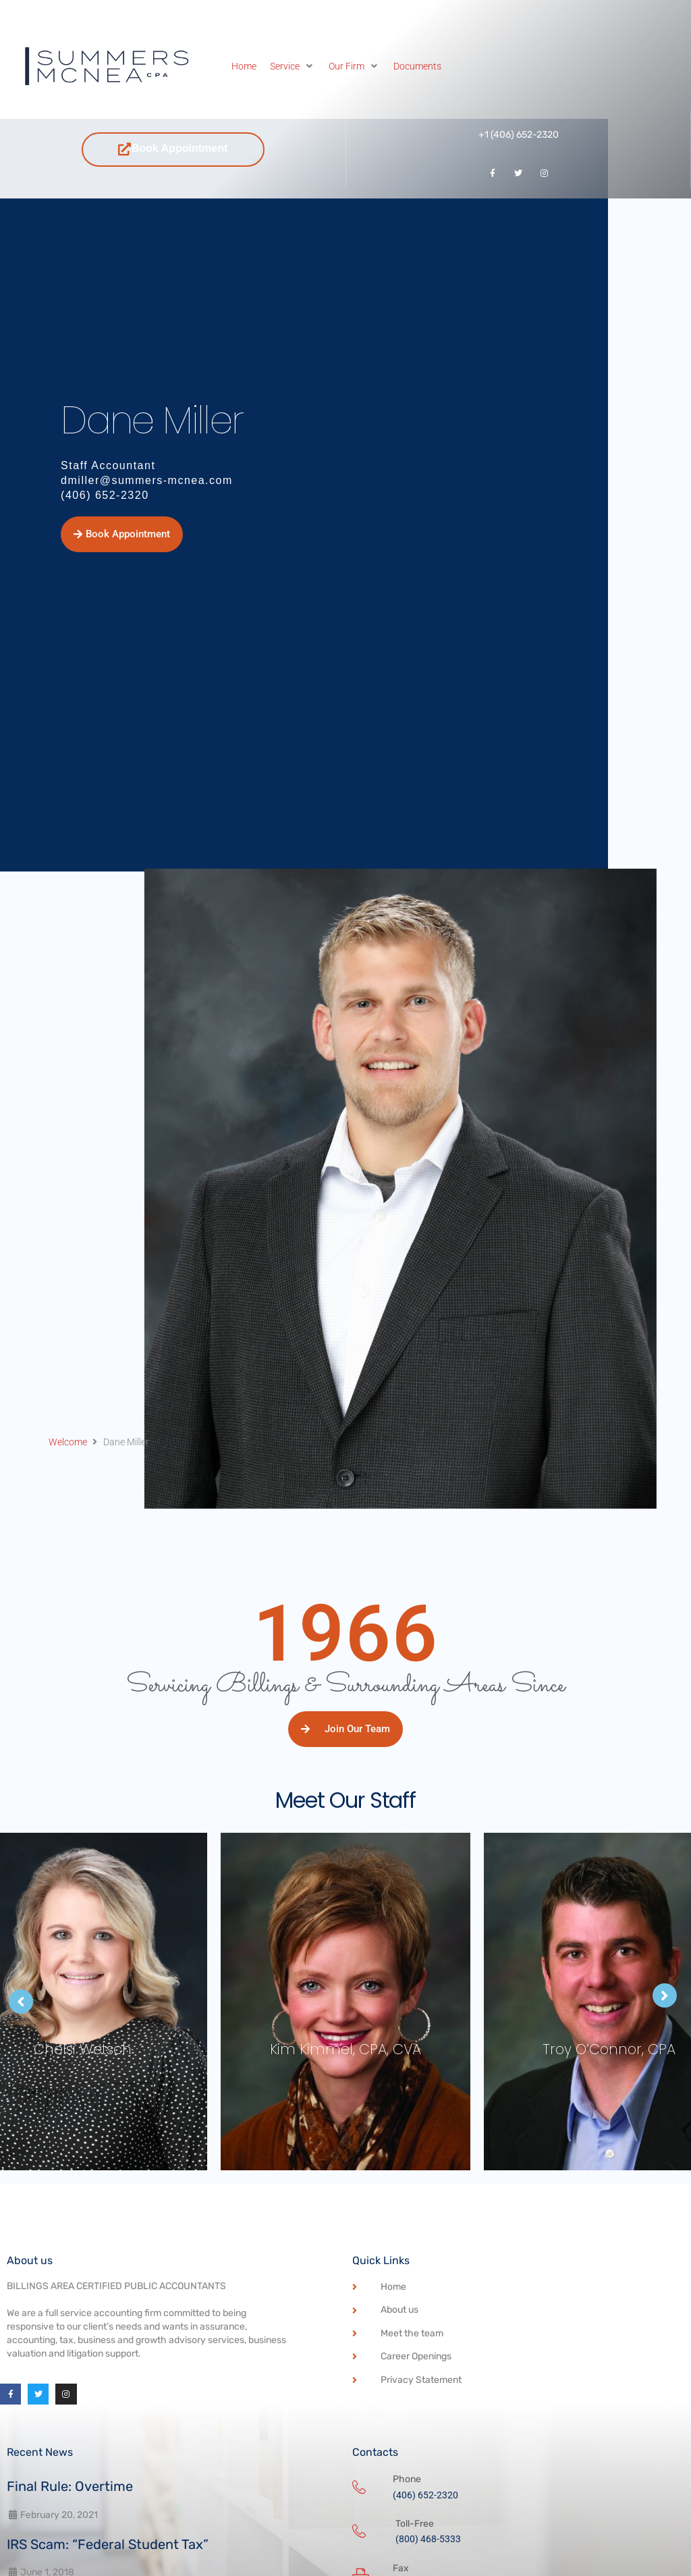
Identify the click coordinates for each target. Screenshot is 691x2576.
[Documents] (417, 66)
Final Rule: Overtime (70, 2486)
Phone (407, 2479)
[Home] (244, 66)
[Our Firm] (354, 66)
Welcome (68, 1442)
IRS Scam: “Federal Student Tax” (108, 2544)
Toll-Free (414, 2523)
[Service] (292, 66)
